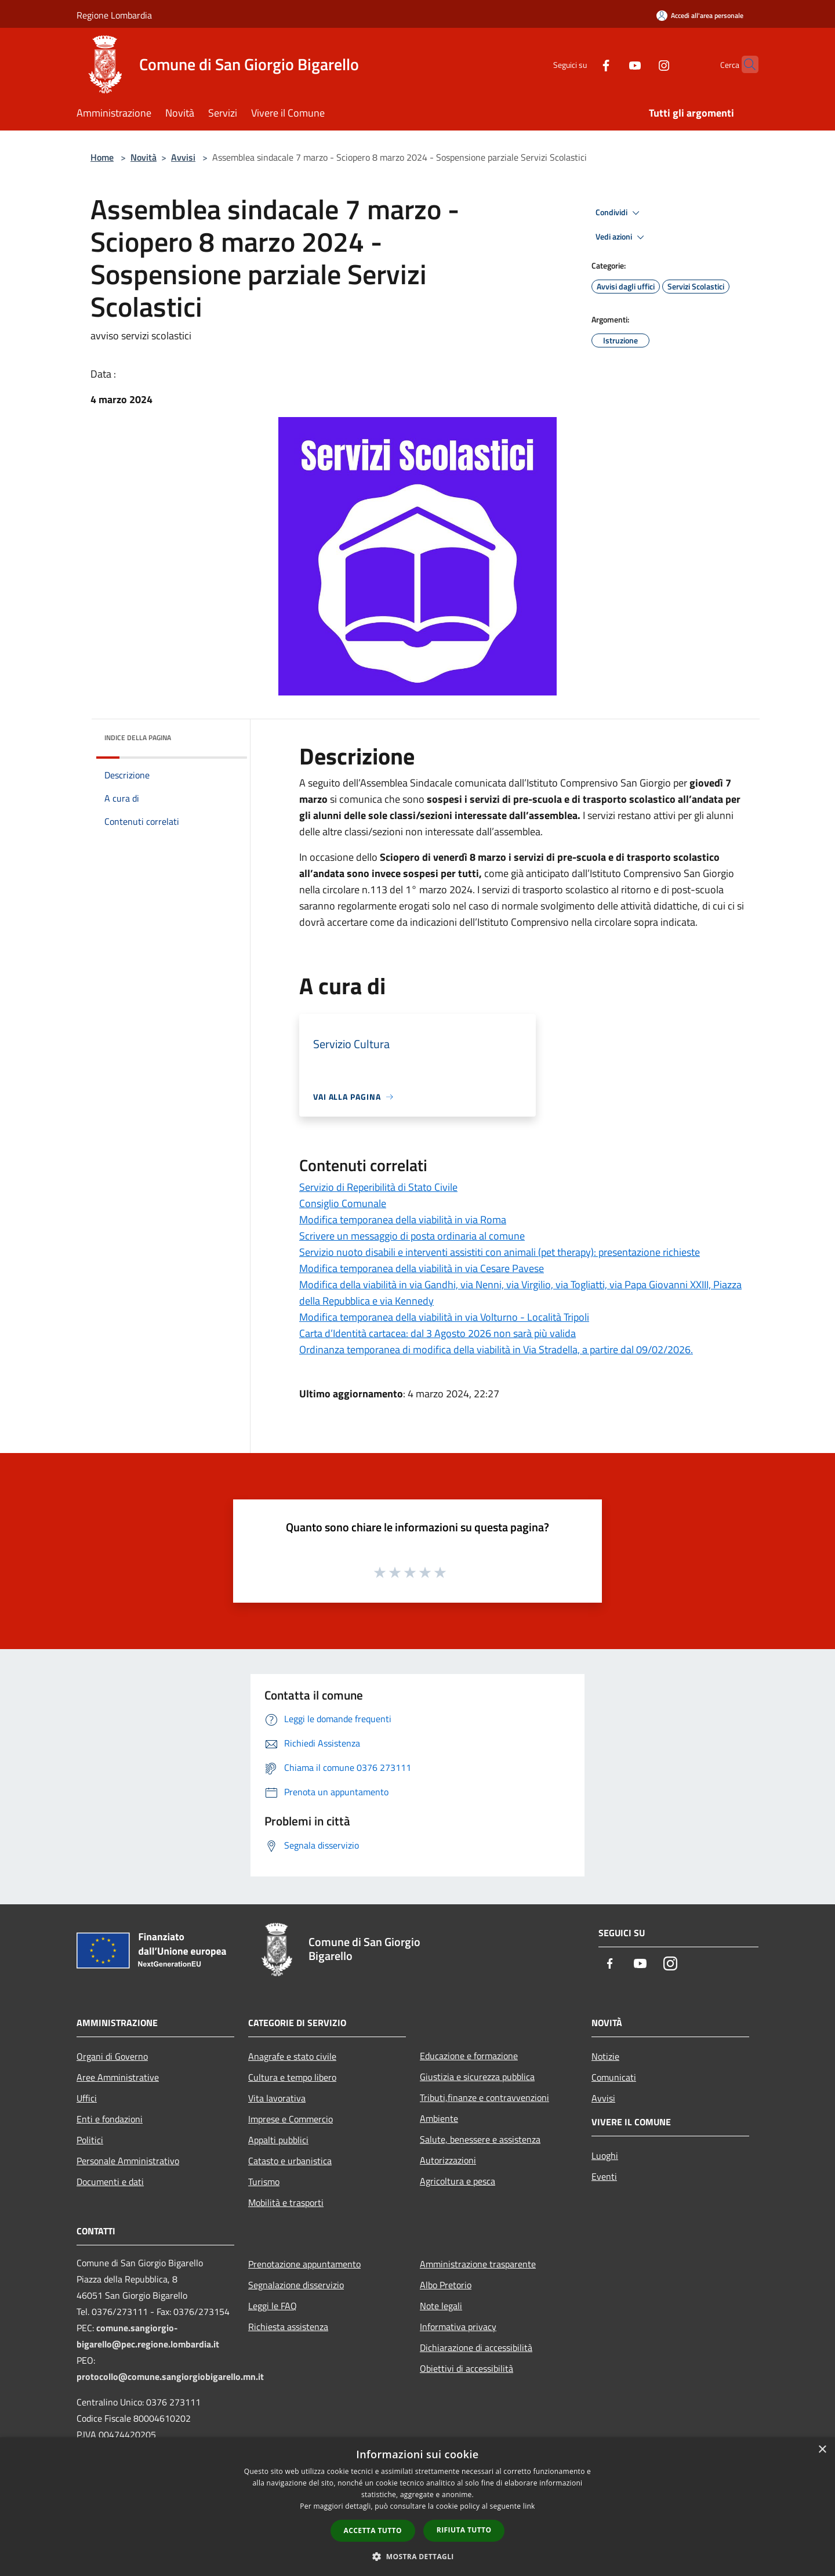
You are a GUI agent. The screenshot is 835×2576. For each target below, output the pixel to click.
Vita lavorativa (277, 2098)
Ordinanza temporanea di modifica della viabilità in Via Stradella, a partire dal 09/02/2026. (496, 1349)
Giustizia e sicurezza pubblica (477, 2077)
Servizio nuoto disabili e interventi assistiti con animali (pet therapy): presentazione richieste (499, 1252)
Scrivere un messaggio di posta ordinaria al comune (412, 1236)
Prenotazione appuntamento (304, 2264)
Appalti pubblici (278, 2140)
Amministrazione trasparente (478, 2264)
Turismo (263, 2182)
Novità (143, 157)
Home (102, 157)
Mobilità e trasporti (286, 2202)
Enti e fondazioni (110, 2119)
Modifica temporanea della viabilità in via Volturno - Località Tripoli (444, 1317)
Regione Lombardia (114, 15)
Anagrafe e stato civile (292, 2056)
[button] (417, 2556)
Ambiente (439, 2118)
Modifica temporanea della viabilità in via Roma (402, 1219)
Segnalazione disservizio (296, 2285)
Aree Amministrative (118, 2077)
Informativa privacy (458, 2327)
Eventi (604, 2176)
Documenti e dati (110, 2182)
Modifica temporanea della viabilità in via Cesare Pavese (421, 1268)
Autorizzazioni (448, 2160)
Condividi (619, 213)
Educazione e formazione (469, 2056)
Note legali (441, 2306)
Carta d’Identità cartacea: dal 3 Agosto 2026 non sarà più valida (437, 1333)
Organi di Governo (112, 2056)
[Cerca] (744, 64)
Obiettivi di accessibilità (466, 2368)
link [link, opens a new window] (529, 2506)
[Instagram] (641, 64)
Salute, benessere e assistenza (480, 2139)
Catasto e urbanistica (290, 2161)
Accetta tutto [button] (373, 2530)
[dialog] (417, 2506)
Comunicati (613, 2077)
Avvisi (183, 157)
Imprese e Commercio (290, 2119)
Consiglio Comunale (342, 1203)
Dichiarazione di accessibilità (476, 2347)
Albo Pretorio (445, 2285)
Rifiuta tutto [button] (464, 2530)
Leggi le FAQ (272, 2306)
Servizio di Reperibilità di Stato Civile (378, 1187)
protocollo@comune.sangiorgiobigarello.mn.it (170, 2376)
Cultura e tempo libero (292, 2077)
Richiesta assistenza (288, 2327)
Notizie (605, 2056)
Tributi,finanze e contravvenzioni (484, 2097)
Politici (90, 2140)
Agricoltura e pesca (457, 2181)
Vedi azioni (622, 237)
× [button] (822, 2449)
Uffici (87, 2098)
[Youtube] (612, 64)
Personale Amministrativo (128, 2161)
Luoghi (604, 2155)
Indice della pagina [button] (137, 737)
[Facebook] (583, 64)
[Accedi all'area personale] (699, 15)
